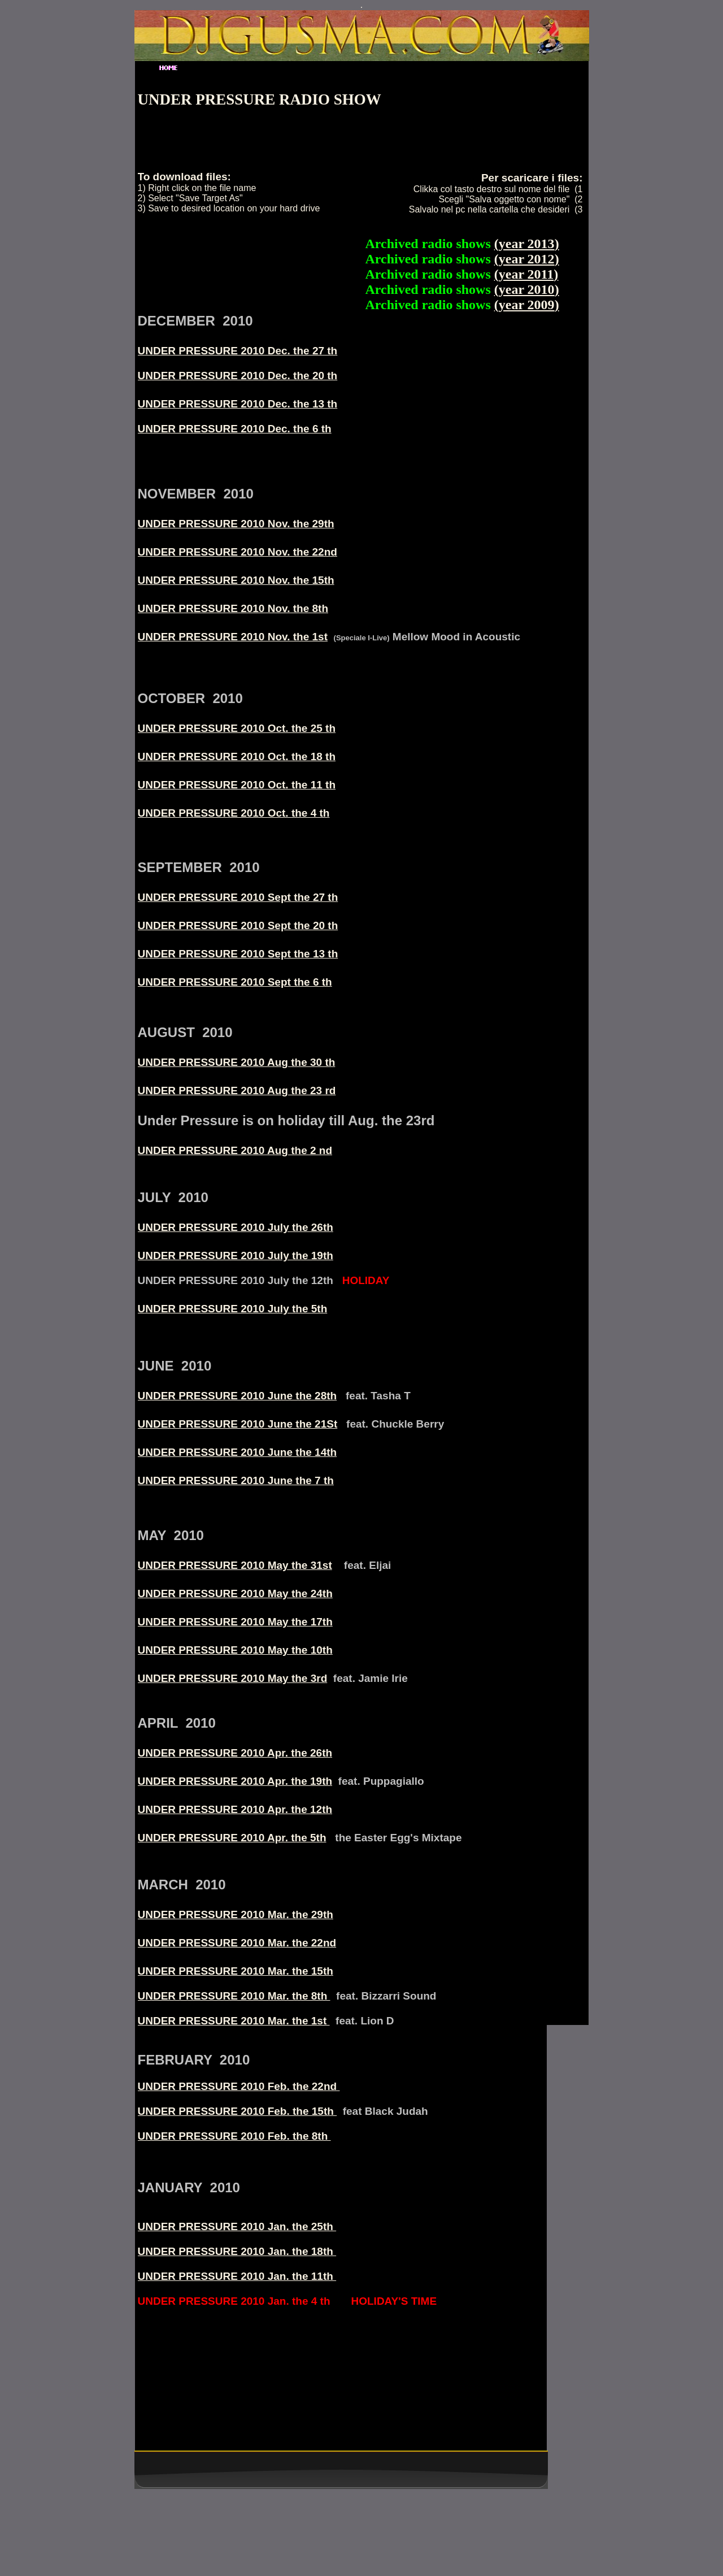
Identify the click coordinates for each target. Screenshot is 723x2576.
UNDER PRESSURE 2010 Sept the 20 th (238, 925)
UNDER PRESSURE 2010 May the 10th (235, 1650)
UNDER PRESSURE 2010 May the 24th (235, 1593)
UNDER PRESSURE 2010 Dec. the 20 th (238, 375)
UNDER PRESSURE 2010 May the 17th (235, 1622)
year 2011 (526, 274)
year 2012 (527, 258)
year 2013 (527, 243)
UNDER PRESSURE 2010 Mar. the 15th (235, 1971)
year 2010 (527, 289)
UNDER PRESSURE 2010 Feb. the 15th (237, 2111)
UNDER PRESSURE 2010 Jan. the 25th (237, 2226)
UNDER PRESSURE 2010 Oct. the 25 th (237, 728)
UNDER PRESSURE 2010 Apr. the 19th (235, 1781)
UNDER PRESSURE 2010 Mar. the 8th (234, 1996)
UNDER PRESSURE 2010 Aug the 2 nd (235, 1150)
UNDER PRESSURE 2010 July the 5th (233, 1309)
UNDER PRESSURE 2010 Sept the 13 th (238, 954)
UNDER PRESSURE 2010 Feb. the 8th (234, 2136)
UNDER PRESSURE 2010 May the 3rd (233, 1678)
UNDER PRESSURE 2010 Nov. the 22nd (237, 552)
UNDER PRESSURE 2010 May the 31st (235, 1565)
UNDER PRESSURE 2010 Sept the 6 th (235, 982)
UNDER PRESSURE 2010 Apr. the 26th (235, 1753)
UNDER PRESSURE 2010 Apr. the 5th (232, 1838)
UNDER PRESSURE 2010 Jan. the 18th (237, 2251)
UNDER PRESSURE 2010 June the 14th (237, 1452)
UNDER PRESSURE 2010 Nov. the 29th (236, 524)
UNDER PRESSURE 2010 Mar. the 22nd (237, 1943)
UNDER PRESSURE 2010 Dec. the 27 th (238, 351)
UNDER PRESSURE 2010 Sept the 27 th (238, 897)
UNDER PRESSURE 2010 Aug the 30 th (237, 1062)
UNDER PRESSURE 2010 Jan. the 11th (237, 2276)
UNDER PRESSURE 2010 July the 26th (235, 1227)
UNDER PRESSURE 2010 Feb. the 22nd (239, 2086)
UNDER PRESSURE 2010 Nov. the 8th (233, 608)
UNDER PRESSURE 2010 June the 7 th (236, 1480)
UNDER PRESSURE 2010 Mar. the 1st (234, 2021)
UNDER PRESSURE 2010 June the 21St (238, 1424)
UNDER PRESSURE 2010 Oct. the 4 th (234, 813)
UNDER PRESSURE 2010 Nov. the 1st (233, 637)
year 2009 (527, 304)
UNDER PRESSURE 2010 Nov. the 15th (236, 580)
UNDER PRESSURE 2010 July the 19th (235, 1255)
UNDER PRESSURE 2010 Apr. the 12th (235, 1809)
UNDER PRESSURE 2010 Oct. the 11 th (237, 785)
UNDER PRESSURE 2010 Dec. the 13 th (238, 404)
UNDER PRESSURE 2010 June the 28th (237, 1396)
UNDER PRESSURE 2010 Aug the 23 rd (237, 1090)
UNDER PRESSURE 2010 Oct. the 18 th (237, 756)
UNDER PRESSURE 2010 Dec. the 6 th (235, 429)
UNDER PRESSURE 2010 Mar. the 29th (235, 1914)
